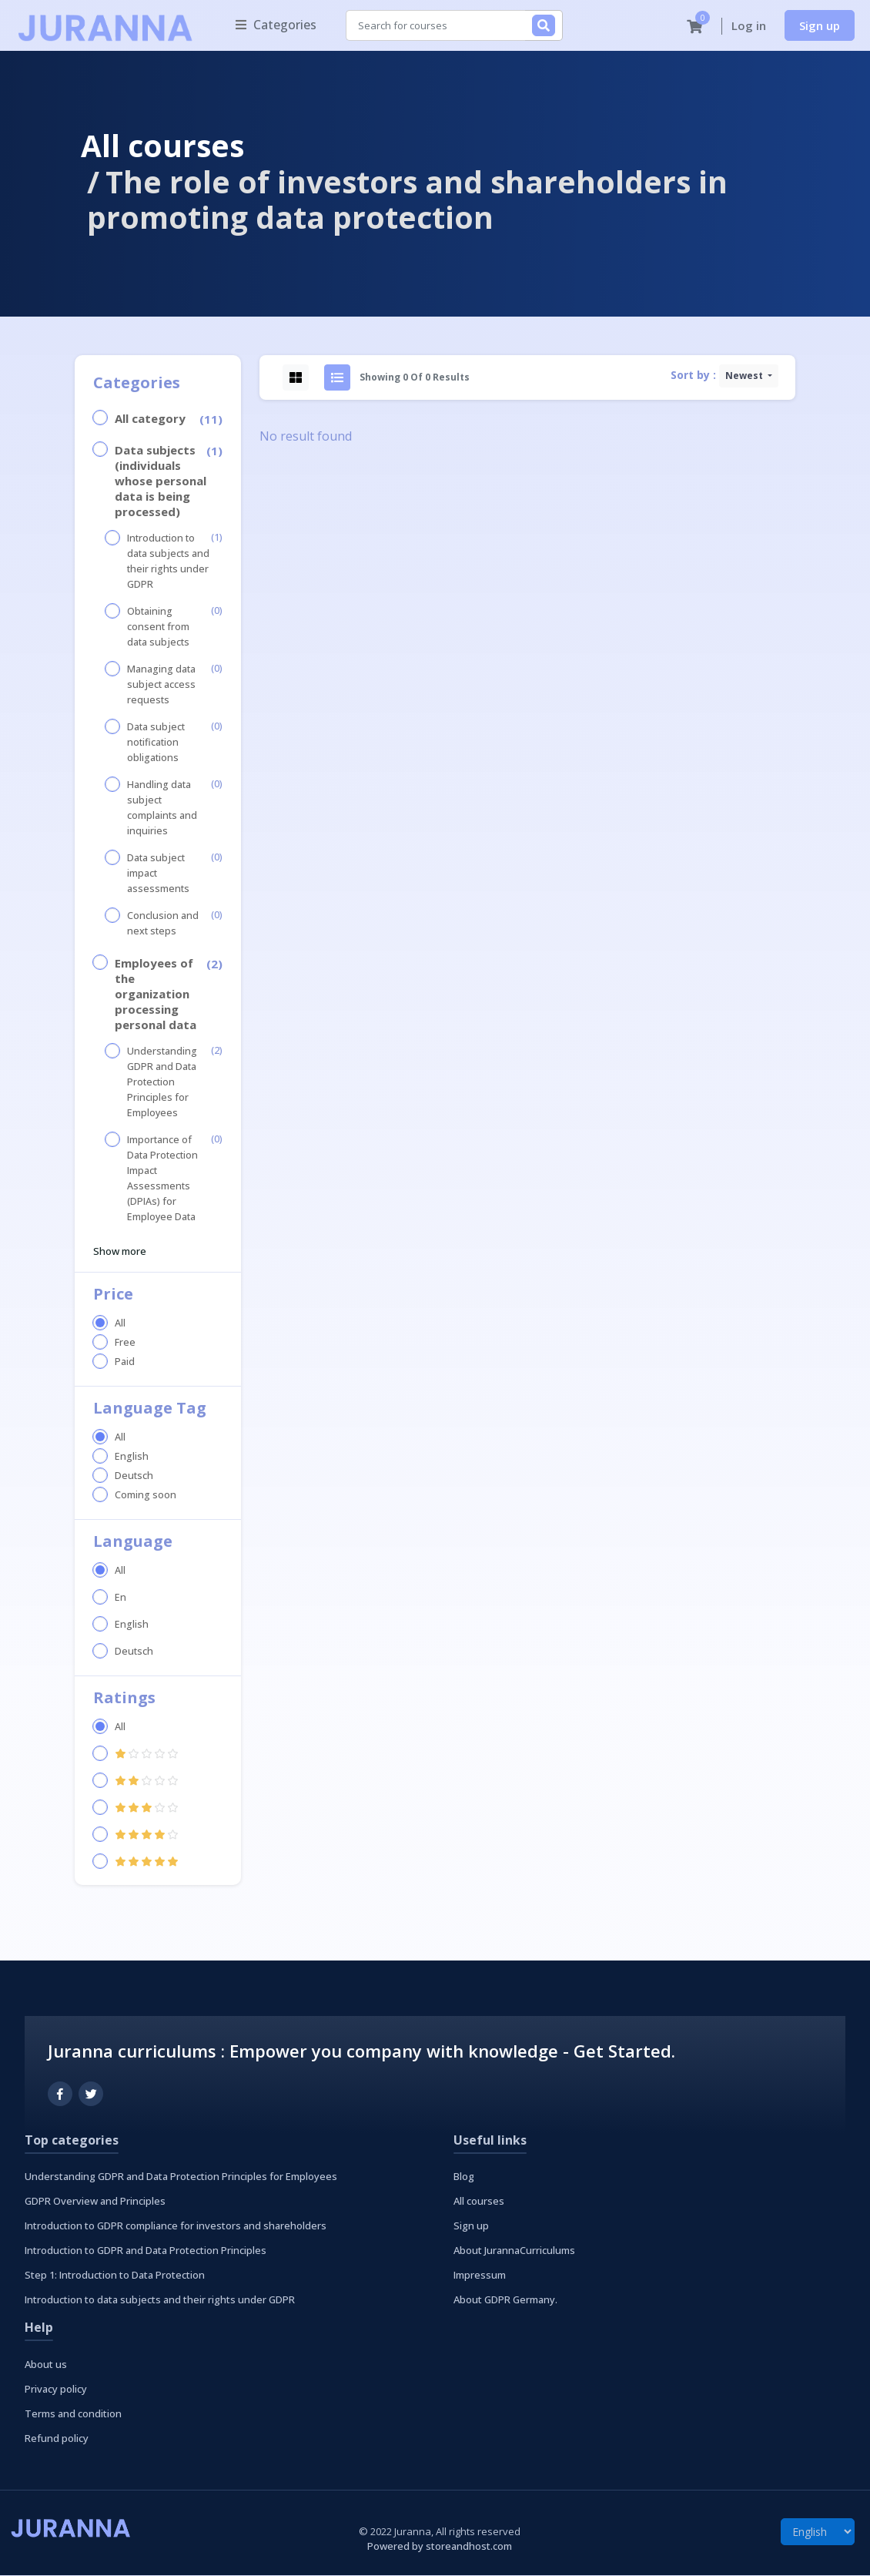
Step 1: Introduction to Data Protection (115, 2276)
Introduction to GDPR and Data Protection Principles (145, 2251)
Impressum (479, 2276)
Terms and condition (73, 2414)
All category (150, 419)
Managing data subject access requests (161, 685)
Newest (745, 376)
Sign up (819, 25)
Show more (119, 1252)
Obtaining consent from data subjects (158, 627)
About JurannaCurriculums (514, 2251)
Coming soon (145, 1495)
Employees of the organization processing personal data (155, 994)
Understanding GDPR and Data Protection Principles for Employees (162, 1082)
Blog (463, 2177)
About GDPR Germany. (505, 2300)
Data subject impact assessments (158, 874)
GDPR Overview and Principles (95, 2202)
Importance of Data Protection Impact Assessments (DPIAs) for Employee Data (162, 1179)
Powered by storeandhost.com (439, 2547)
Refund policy (57, 2439)
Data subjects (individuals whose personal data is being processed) (160, 481)
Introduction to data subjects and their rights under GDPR (168, 562)
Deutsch (134, 1476)
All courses (162, 146)
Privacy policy (56, 2390)
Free (125, 1343)
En (120, 1598)
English (132, 1457)
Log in (748, 26)
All (120, 1323)
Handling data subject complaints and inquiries (162, 808)
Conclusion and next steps (163, 924)
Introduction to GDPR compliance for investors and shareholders (175, 2226)
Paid (125, 1362)
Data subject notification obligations (156, 743)
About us (46, 2365)
